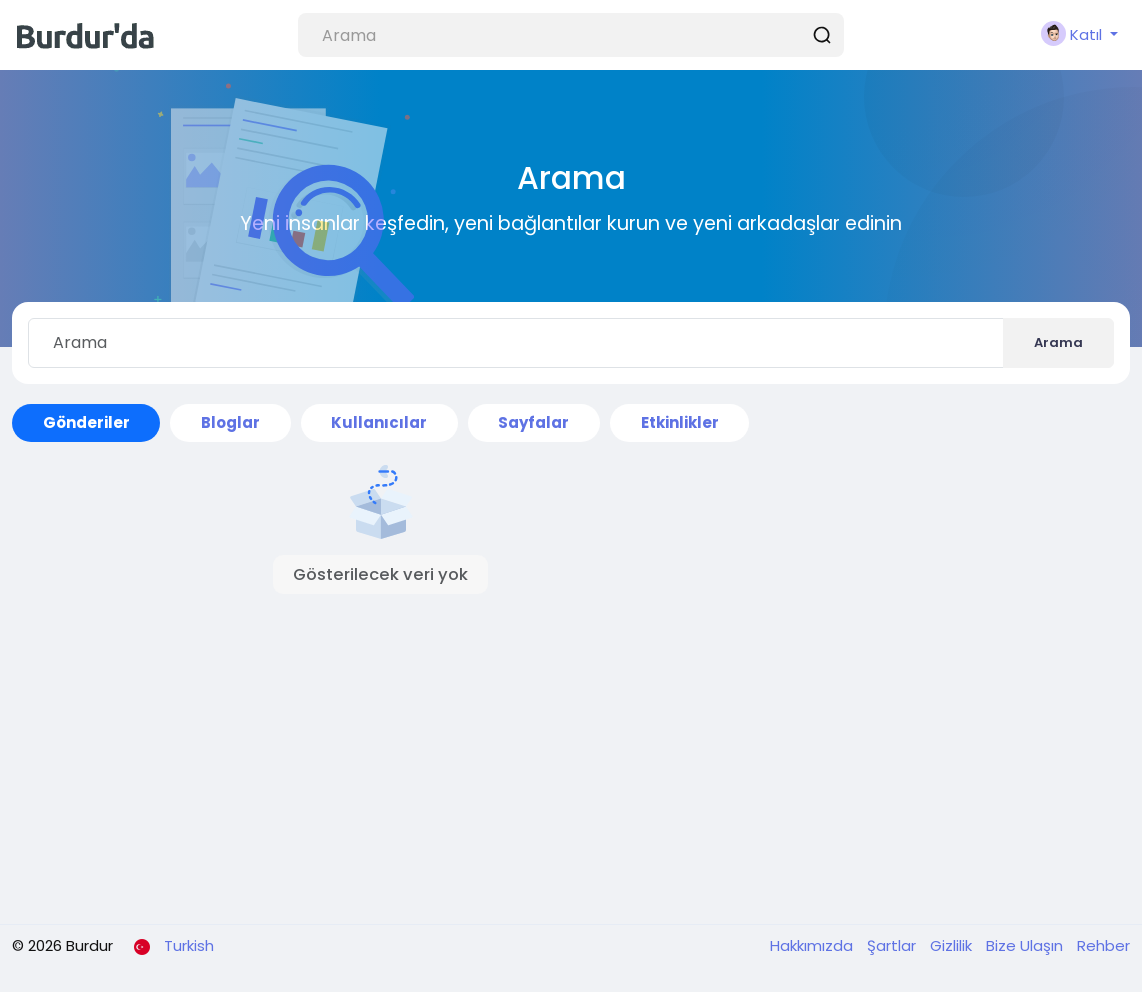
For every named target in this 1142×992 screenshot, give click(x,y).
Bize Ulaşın (1026, 945)
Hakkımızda (813, 945)
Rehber (1103, 945)
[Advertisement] (380, 739)
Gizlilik (953, 945)
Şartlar (893, 945)
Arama (1058, 342)
